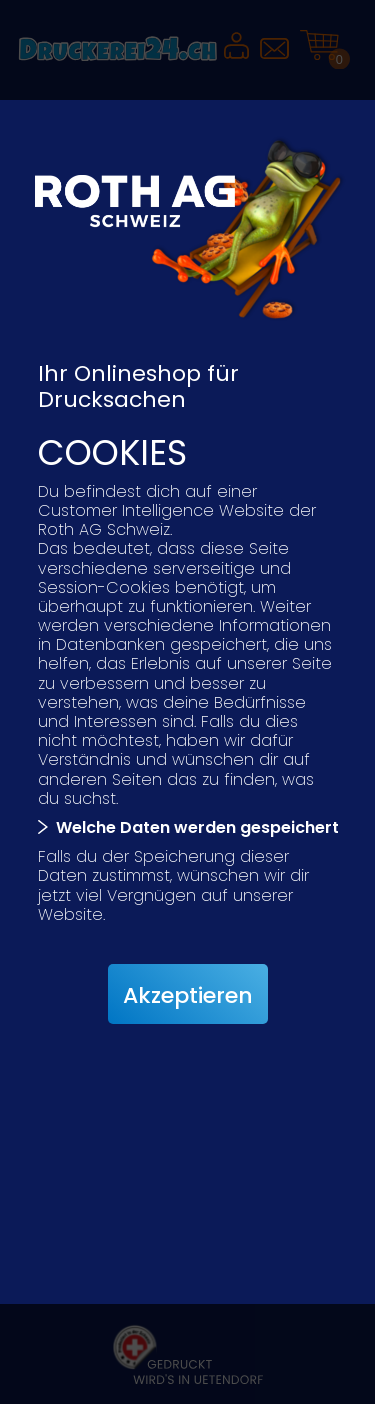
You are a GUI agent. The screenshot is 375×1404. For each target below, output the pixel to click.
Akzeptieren (188, 995)
